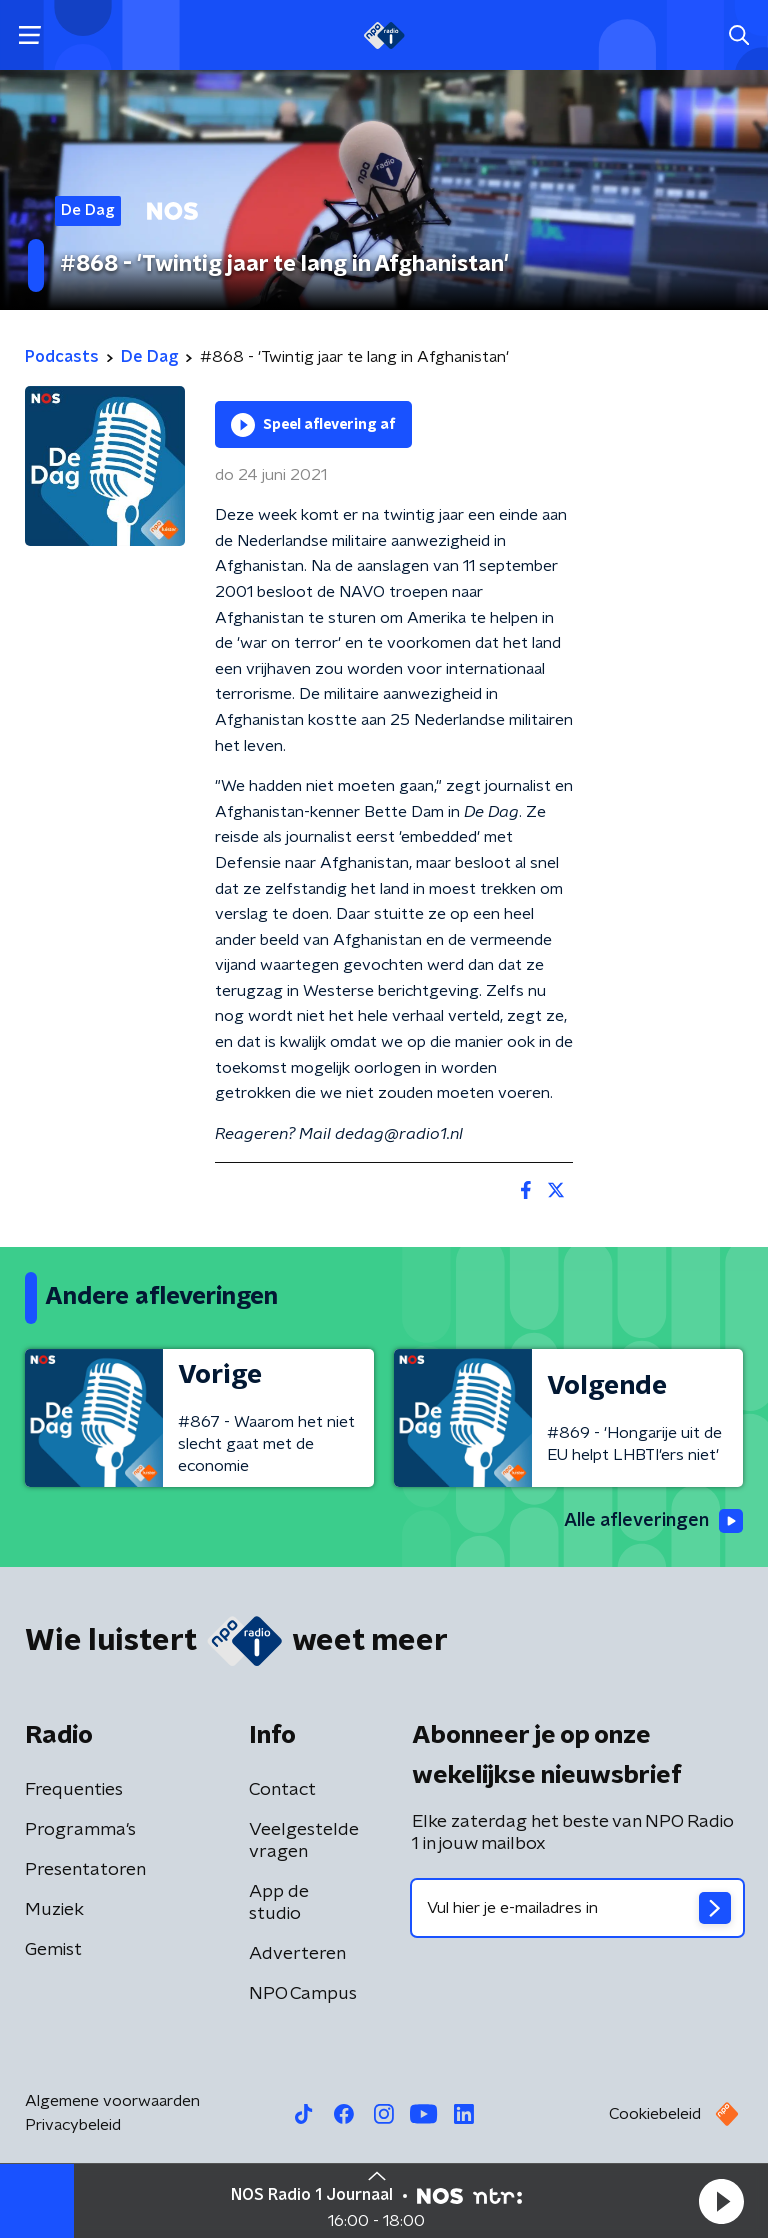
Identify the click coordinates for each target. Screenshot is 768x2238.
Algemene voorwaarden (112, 2101)
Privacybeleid (73, 2125)
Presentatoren (85, 1870)
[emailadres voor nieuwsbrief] (577, 1908)
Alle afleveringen (653, 1521)
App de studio (279, 1903)
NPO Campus (303, 1994)
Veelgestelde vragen (304, 1841)
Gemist (53, 1950)
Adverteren (297, 1954)
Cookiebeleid (655, 2114)
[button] (721, 2201)
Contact (282, 1790)
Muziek (54, 1910)
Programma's (80, 1830)
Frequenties (74, 1790)
